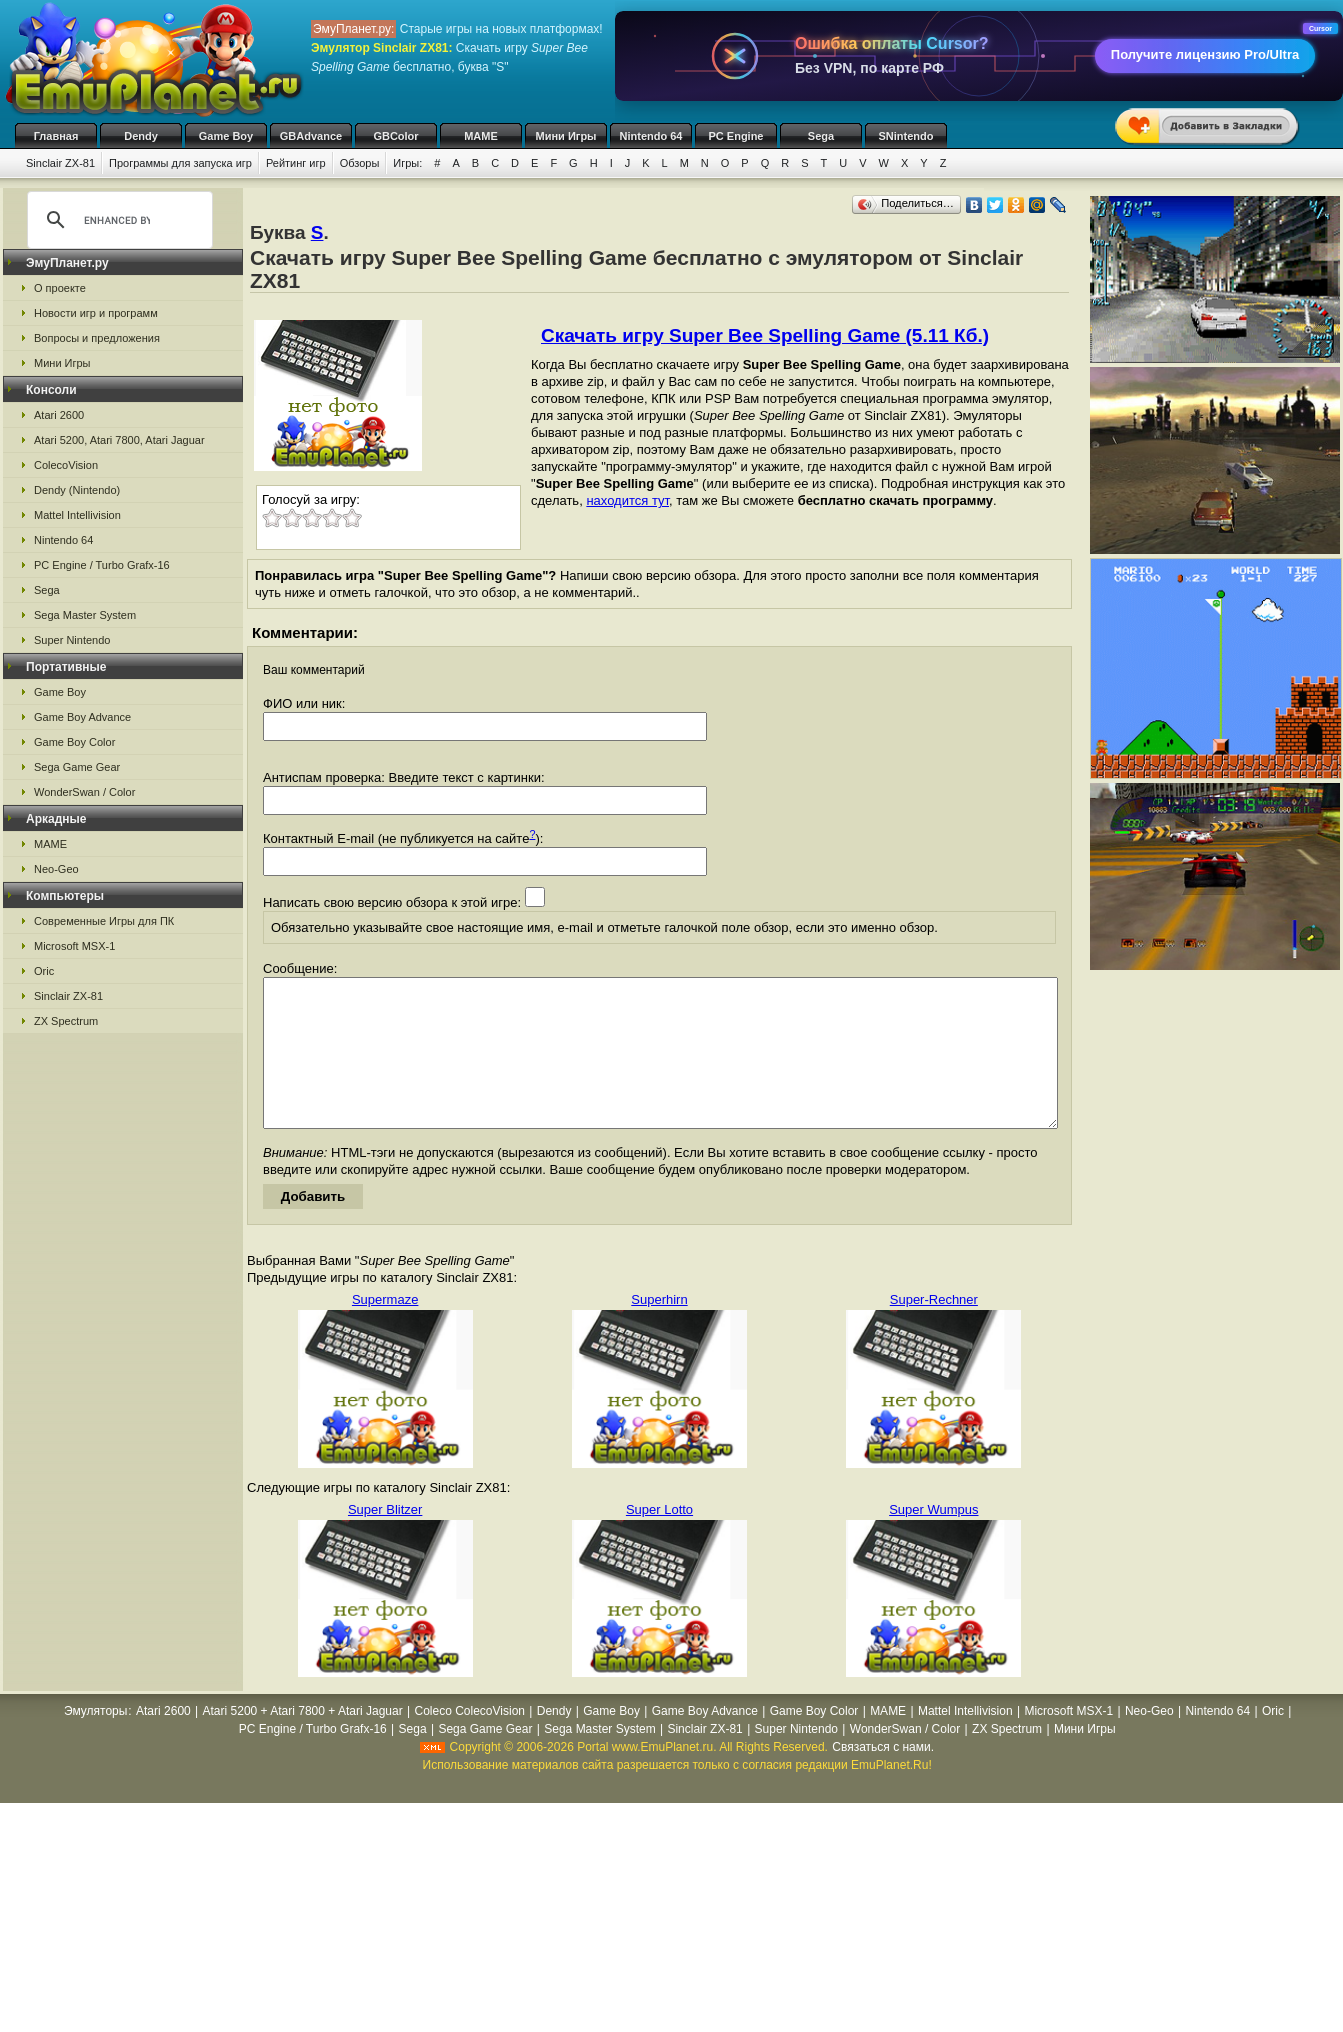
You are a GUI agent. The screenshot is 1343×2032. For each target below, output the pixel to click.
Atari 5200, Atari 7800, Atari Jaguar (119, 440)
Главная (56, 136)
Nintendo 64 (651, 136)
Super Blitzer (385, 1539)
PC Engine (735, 136)
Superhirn (659, 1329)
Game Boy (226, 136)
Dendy (141, 136)
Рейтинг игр (296, 163)
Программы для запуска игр (180, 163)
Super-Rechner (934, 1329)
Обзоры (360, 163)
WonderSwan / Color (84, 792)
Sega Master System (85, 615)
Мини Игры (566, 136)
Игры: (407, 163)
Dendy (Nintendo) (77, 490)
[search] (117, 220)
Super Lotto (659, 1539)
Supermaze (385, 1329)
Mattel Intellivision (77, 515)
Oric (44, 971)
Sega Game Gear (77, 767)
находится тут (627, 500)
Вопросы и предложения (97, 338)
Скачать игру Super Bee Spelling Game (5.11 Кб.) (765, 335)
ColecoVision (66, 465)
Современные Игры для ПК (104, 921)
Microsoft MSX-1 (74, 946)
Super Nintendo (72, 640)
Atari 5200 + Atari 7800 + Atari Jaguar (303, 1741)
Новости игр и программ (96, 313)
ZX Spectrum (66, 1021)
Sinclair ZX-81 (60, 163)
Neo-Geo (56, 869)
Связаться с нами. (883, 1777)
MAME (481, 136)
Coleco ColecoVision (469, 1741)
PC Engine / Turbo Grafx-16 (102, 565)
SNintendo (906, 136)
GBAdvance (311, 136)
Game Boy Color (74, 742)
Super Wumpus (933, 1539)
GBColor (395, 136)
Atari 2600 (59, 415)
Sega (821, 136)
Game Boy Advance (82, 717)
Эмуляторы (95, 1741)
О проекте (60, 288)
